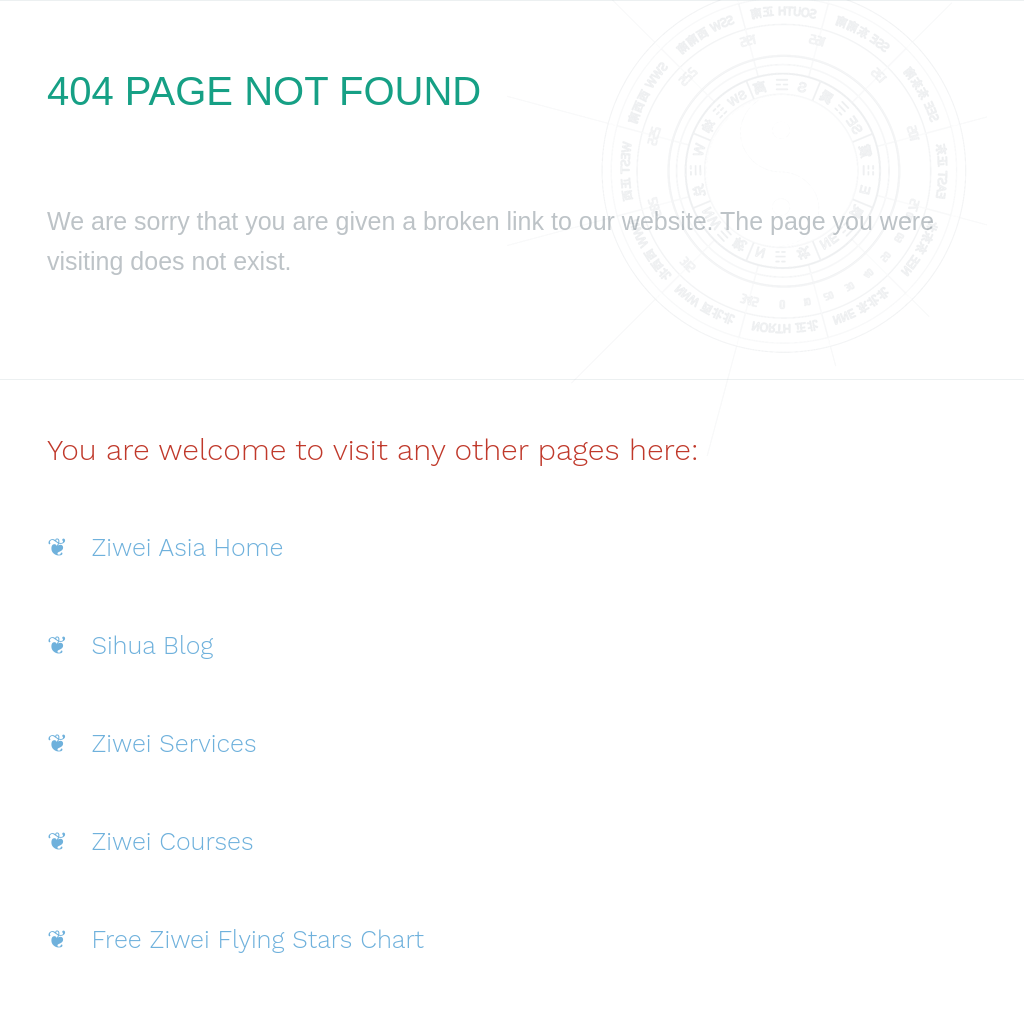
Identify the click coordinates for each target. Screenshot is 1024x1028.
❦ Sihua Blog (130, 645)
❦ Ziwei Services (152, 743)
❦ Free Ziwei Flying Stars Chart (235, 939)
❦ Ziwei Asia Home (165, 547)
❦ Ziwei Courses (150, 841)
